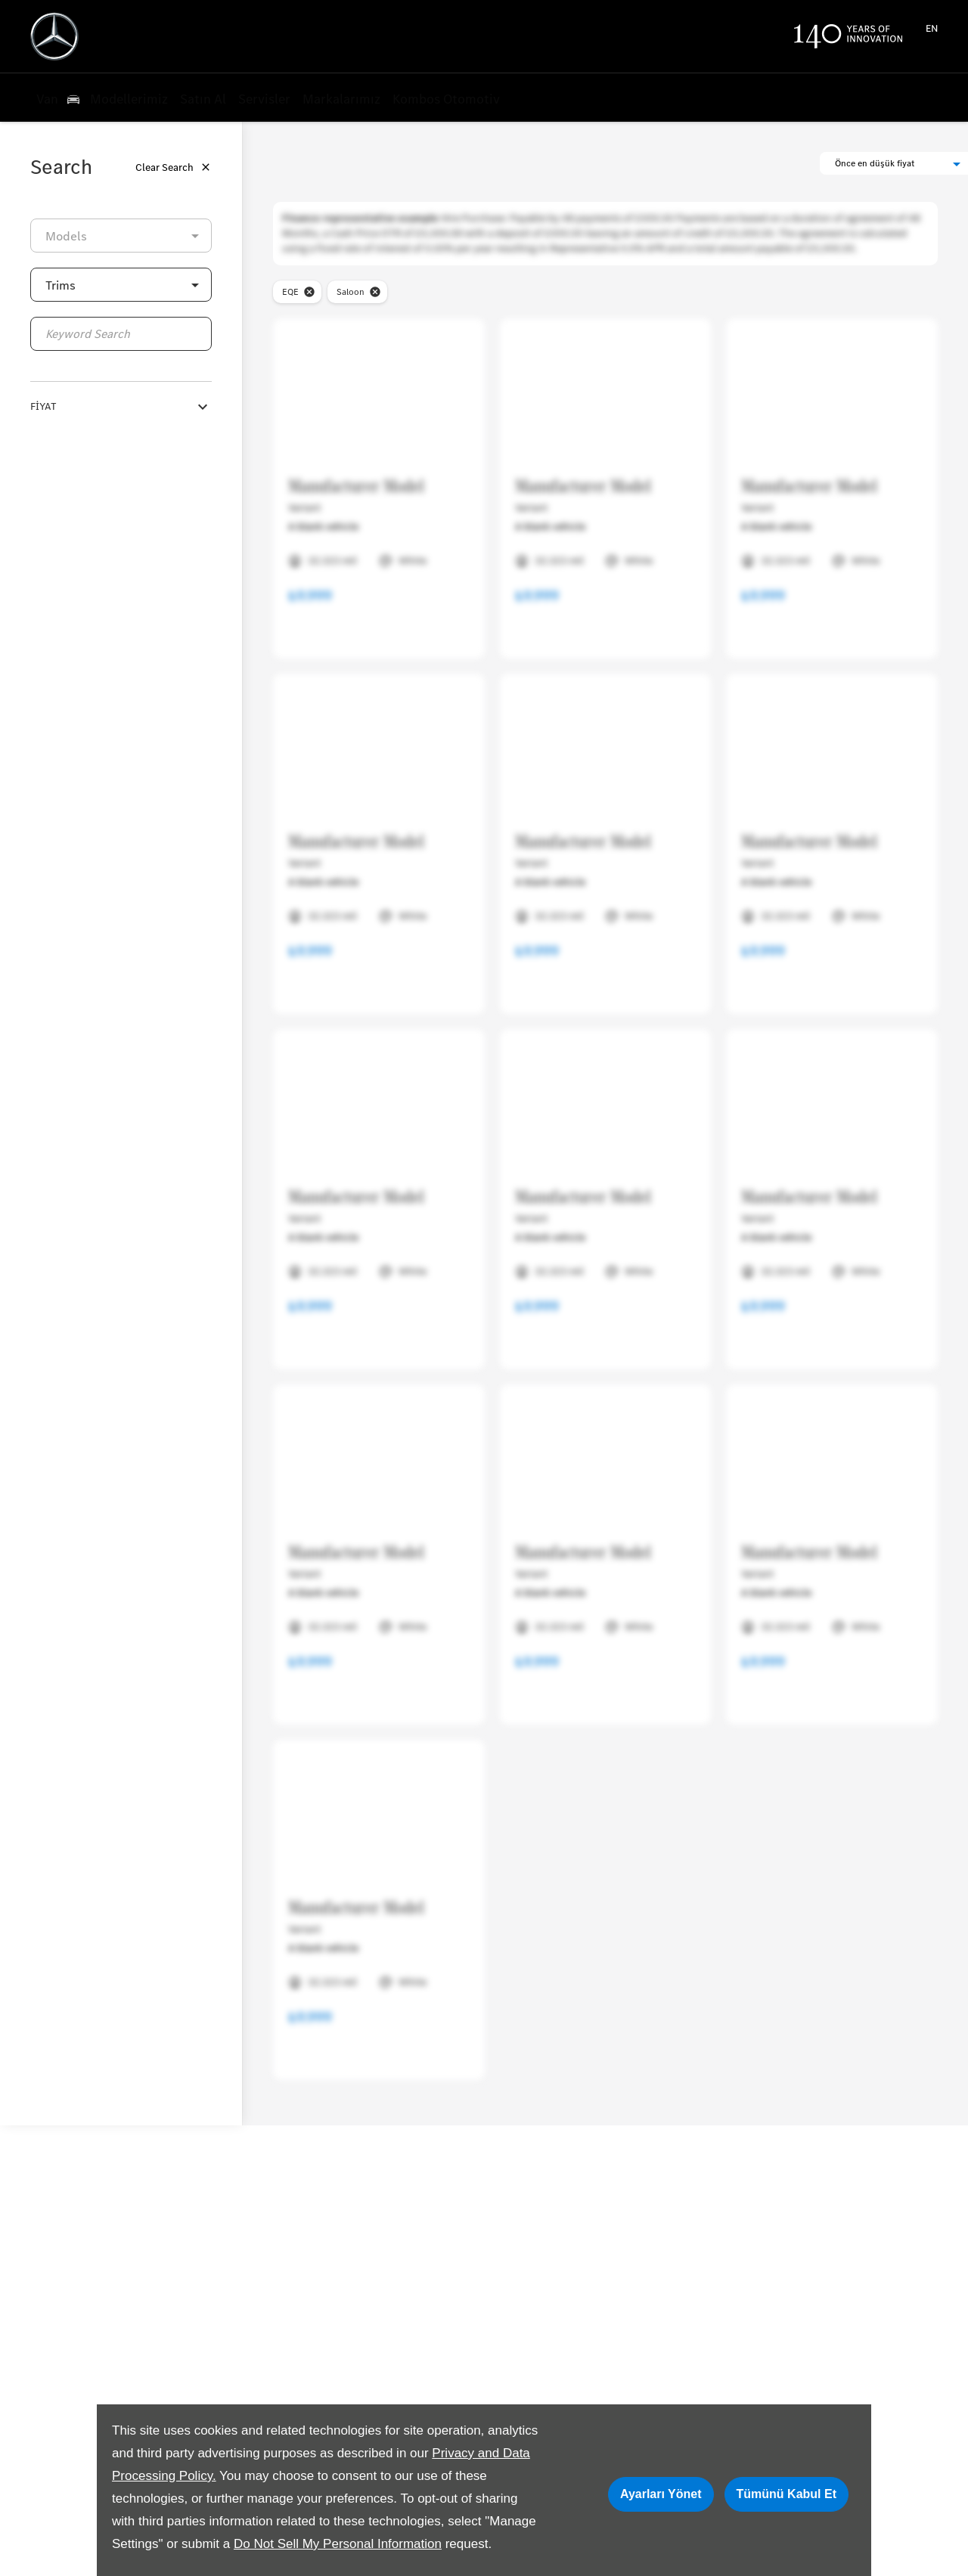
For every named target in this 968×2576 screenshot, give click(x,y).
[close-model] (309, 292)
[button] (121, 285)
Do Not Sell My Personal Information (338, 2544)
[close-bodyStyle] (375, 292)
